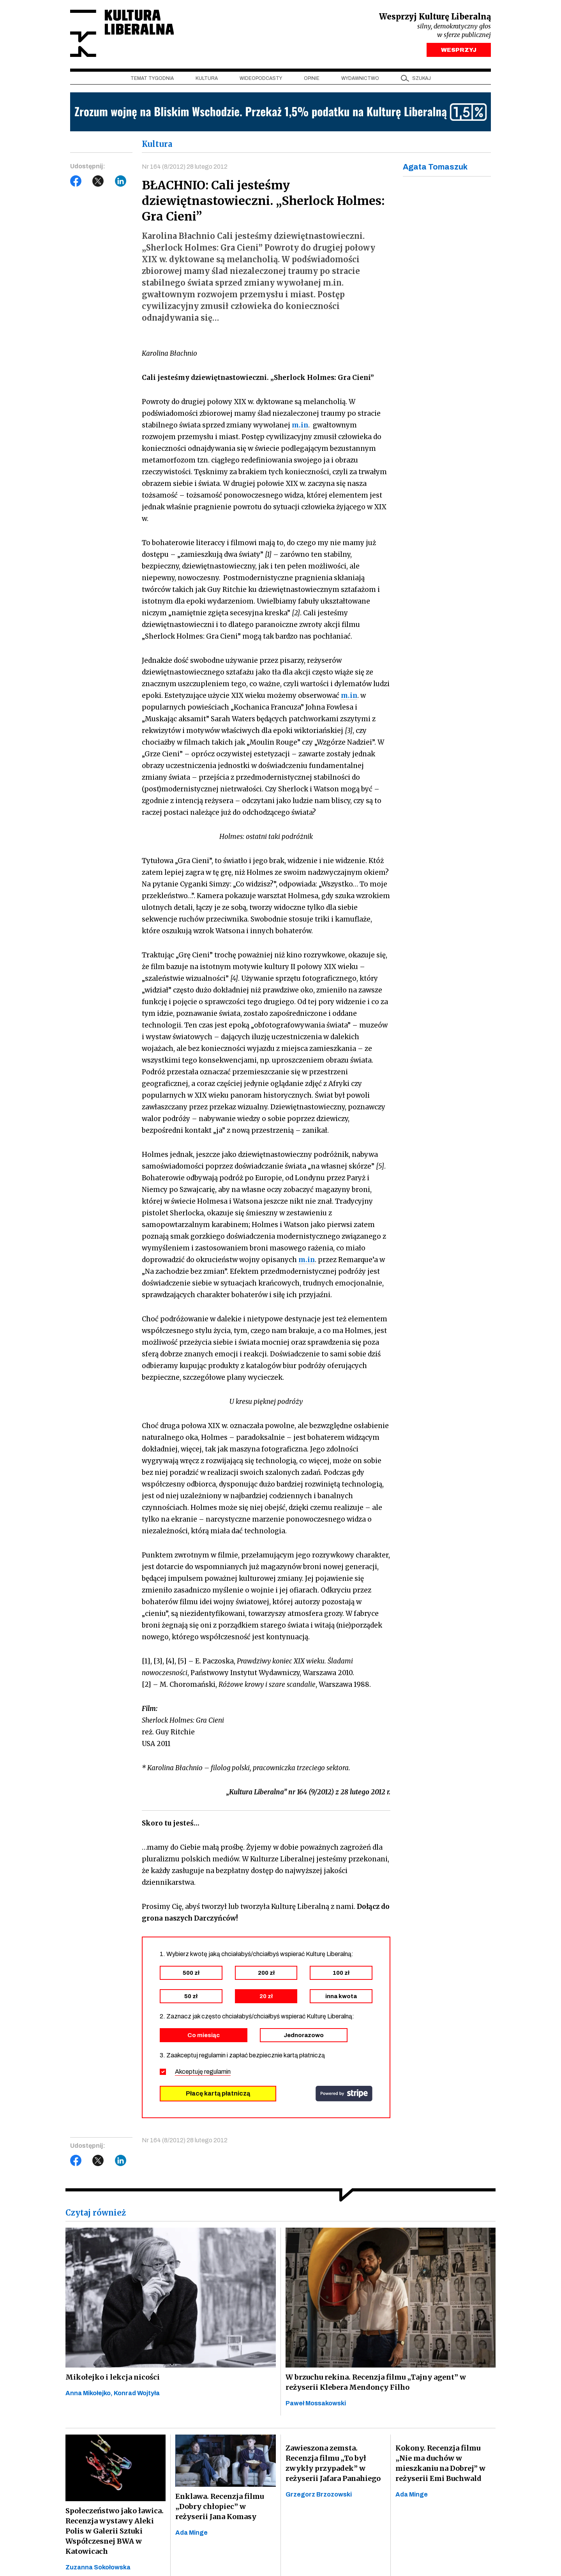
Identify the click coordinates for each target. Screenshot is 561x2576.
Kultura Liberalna (122, 33)
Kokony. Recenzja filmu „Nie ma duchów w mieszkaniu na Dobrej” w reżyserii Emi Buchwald (440, 2463)
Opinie (311, 78)
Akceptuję (203, 2071)
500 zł (191, 1973)
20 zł (266, 1996)
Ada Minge (191, 2532)
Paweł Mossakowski (316, 2403)
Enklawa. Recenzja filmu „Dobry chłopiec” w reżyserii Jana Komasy (219, 2506)
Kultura (207, 78)
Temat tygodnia (152, 78)
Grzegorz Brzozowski (319, 2494)
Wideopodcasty (261, 78)
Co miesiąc (203, 2035)
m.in (300, 425)
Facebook (76, 181)
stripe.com (344, 2093)
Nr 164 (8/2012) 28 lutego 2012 (185, 166)
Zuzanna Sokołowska (98, 2567)
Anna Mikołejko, (89, 2393)
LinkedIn (121, 181)
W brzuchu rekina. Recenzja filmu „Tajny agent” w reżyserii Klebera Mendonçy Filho (376, 2382)
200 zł (266, 1973)
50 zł (191, 1996)
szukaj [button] (421, 78)
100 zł (341, 1973)
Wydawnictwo (360, 78)
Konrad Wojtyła (137, 2393)
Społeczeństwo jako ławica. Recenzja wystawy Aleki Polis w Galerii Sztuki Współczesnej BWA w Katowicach (114, 2531)
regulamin (217, 2071)
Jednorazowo (304, 2035)
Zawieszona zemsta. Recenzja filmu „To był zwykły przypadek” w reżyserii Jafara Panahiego (333, 2463)
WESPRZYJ (458, 50)
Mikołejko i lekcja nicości (112, 2377)
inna (341, 1996)
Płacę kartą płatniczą (218, 2093)
